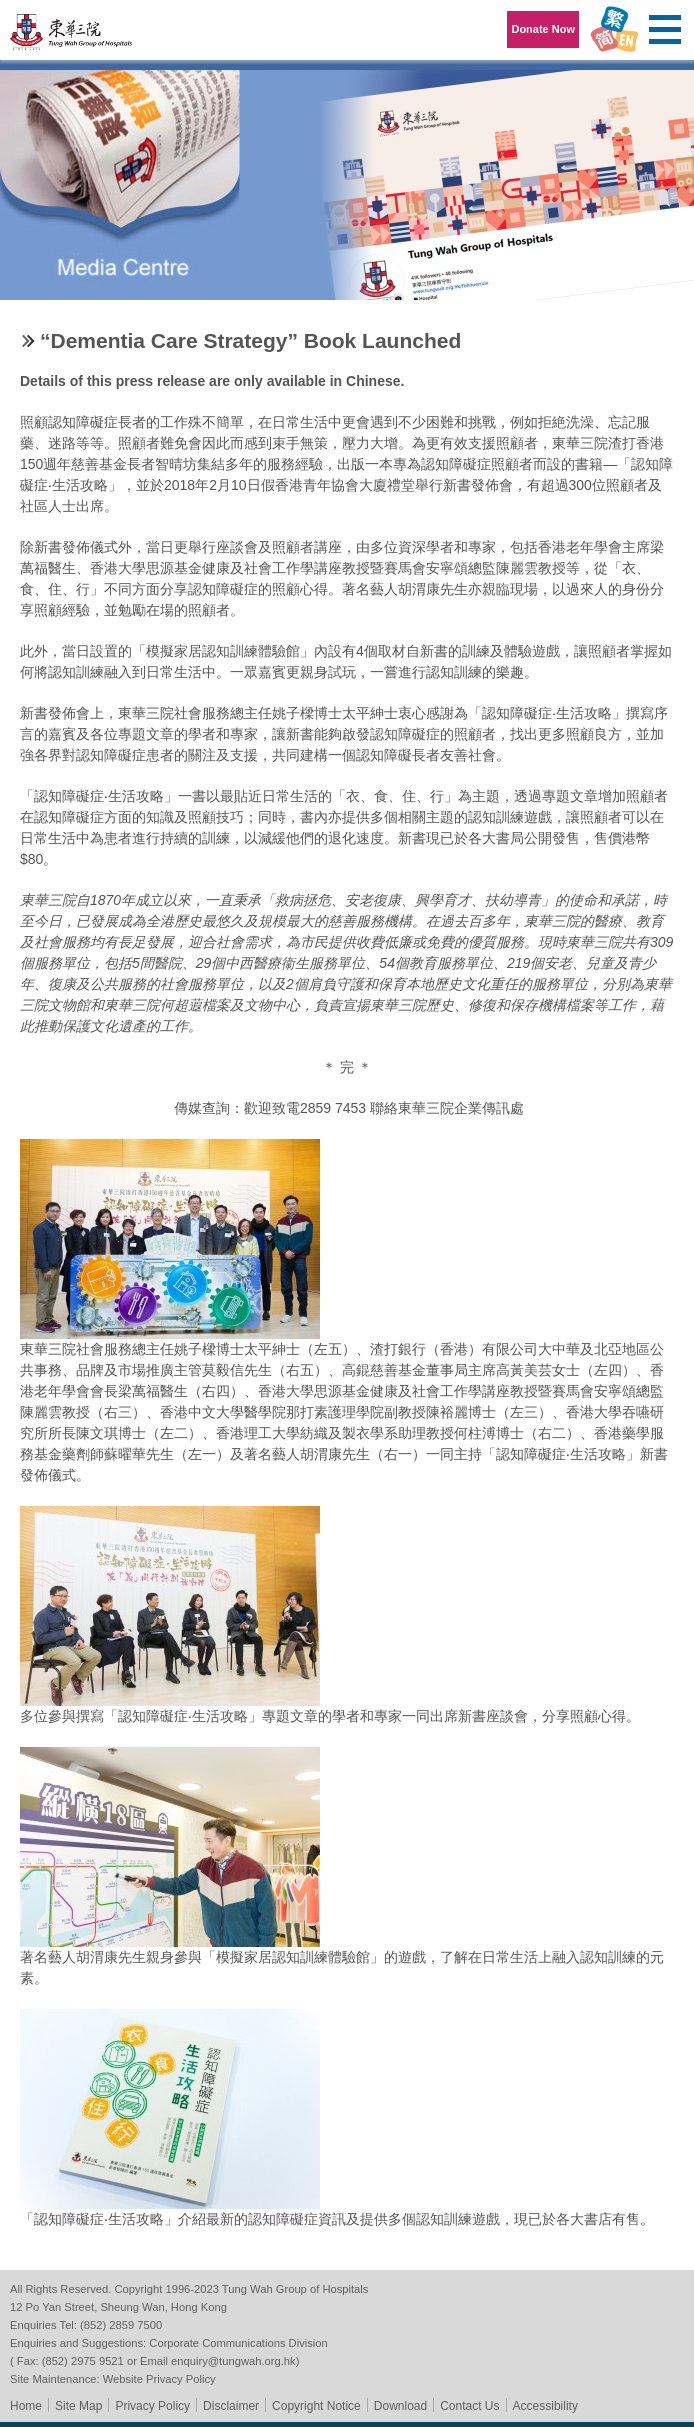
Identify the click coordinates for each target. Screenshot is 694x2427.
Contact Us (469, 2406)
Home (26, 2406)
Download (400, 2406)
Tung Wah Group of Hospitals (72, 36)
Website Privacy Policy (159, 2379)
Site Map (78, 2406)
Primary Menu (664, 30)
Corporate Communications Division (238, 2343)
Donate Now (543, 29)
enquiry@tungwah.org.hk (233, 2361)
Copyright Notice (316, 2406)
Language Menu (614, 30)
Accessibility (545, 2406)
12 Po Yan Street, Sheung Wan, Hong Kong (118, 2307)
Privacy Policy (152, 2406)
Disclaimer (231, 2406)
